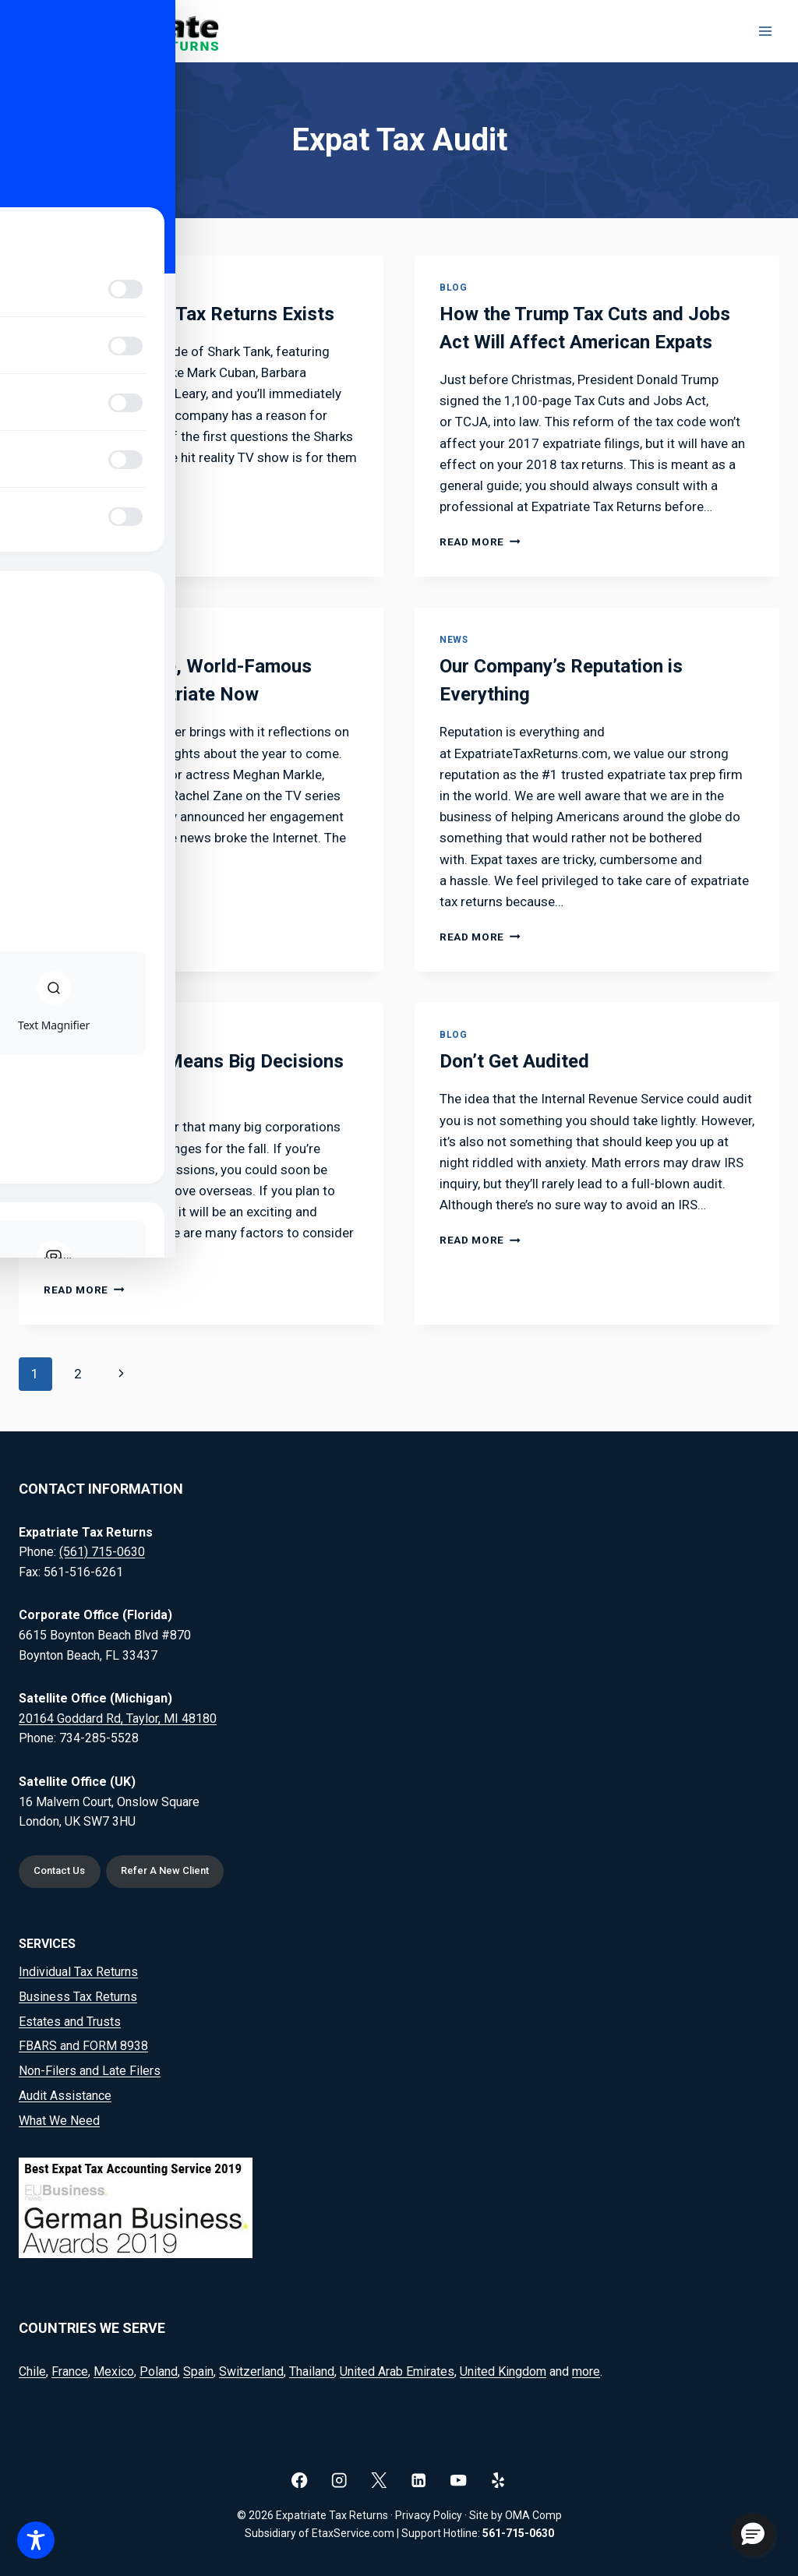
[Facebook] (300, 2480)
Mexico (114, 2371)
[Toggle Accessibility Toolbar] (36, 2540)
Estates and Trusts (70, 2021)
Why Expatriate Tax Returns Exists (189, 314)
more (586, 2371)
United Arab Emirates (397, 2371)
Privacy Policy (428, 2515)
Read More (84, 513)
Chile (32, 2371)
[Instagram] (339, 2480)
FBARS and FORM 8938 (83, 2045)
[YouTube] (459, 2480)
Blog (57, 287)
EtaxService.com (353, 2533)
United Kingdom (503, 2371)
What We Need (59, 2120)
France (69, 2371)
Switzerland (251, 2371)
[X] (379, 2480)
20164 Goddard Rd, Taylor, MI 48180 (118, 1716)
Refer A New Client (174, 1870)
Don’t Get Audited (514, 1061)
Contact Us (62, 1870)
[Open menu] (764, 31)
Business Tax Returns (78, 1996)
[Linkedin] (419, 2480)
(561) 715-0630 (102, 1550)
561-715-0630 (518, 2533)
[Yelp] (498, 2480)
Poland (158, 2371)
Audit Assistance (65, 2095)
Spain (198, 2371)
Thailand (311, 2371)
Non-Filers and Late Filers (90, 2070)
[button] (753, 2535)
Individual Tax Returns (78, 1971)
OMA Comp (533, 2515)
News (454, 639)
